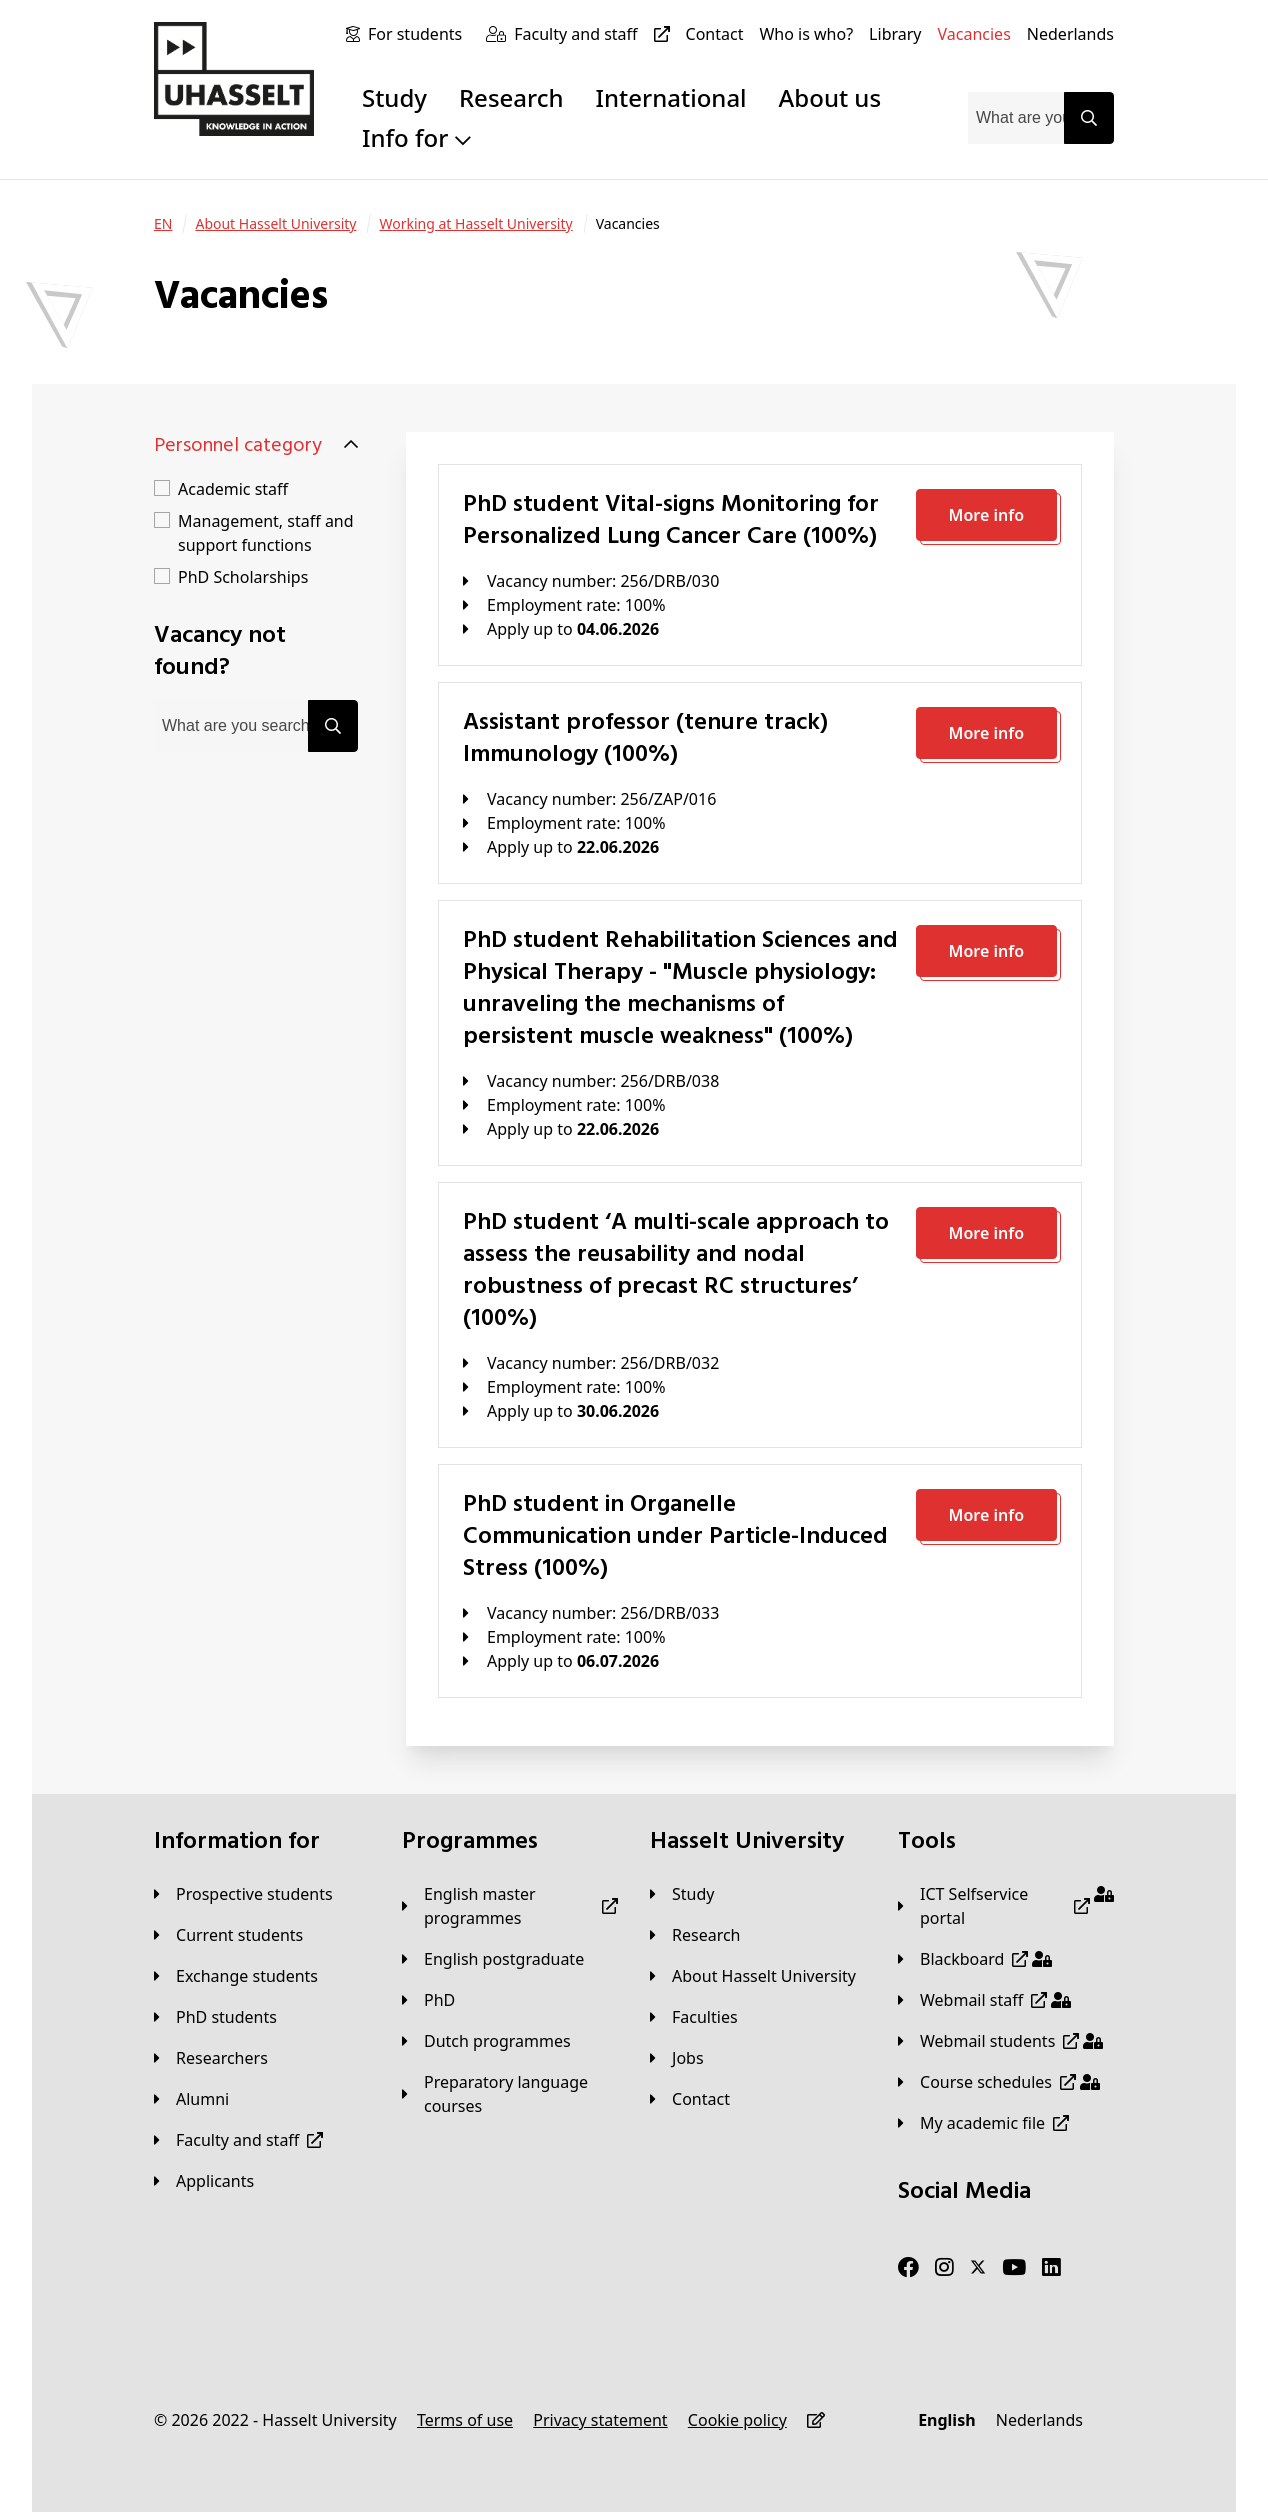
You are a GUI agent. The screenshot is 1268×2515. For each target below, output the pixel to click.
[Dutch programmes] (486, 2041)
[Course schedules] (999, 2082)
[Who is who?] (806, 34)
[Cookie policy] (737, 2420)
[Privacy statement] (600, 2420)
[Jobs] (677, 2058)
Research (511, 97)
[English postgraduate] (493, 1959)
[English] (946, 2420)
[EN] (163, 224)
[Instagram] (944, 2268)
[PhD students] (215, 2017)
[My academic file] (983, 2123)
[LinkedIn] (1051, 2268)
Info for (416, 137)
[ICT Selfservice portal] (1006, 1906)
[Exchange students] (236, 1976)
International (671, 97)
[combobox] (1016, 118)
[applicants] (204, 2181)
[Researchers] (211, 2058)
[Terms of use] (465, 2420)
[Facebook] (908, 2268)
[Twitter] (978, 2268)
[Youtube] (1014, 2268)
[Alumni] (191, 2099)
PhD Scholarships (243, 577)
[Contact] (715, 34)
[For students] (419, 34)
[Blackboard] (975, 1959)
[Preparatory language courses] (510, 2094)
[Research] (695, 1935)
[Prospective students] (243, 1894)
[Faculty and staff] (595, 34)
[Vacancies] (974, 34)
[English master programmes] (510, 1906)
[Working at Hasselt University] (475, 224)
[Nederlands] (1070, 34)
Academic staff (233, 489)
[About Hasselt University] (275, 224)
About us (830, 97)
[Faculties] (694, 2017)
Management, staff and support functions (266, 533)
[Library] (895, 34)
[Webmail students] (1000, 2041)
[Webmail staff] (984, 2000)
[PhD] (428, 2000)
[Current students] (228, 1935)
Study (394, 97)
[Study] (682, 1894)
